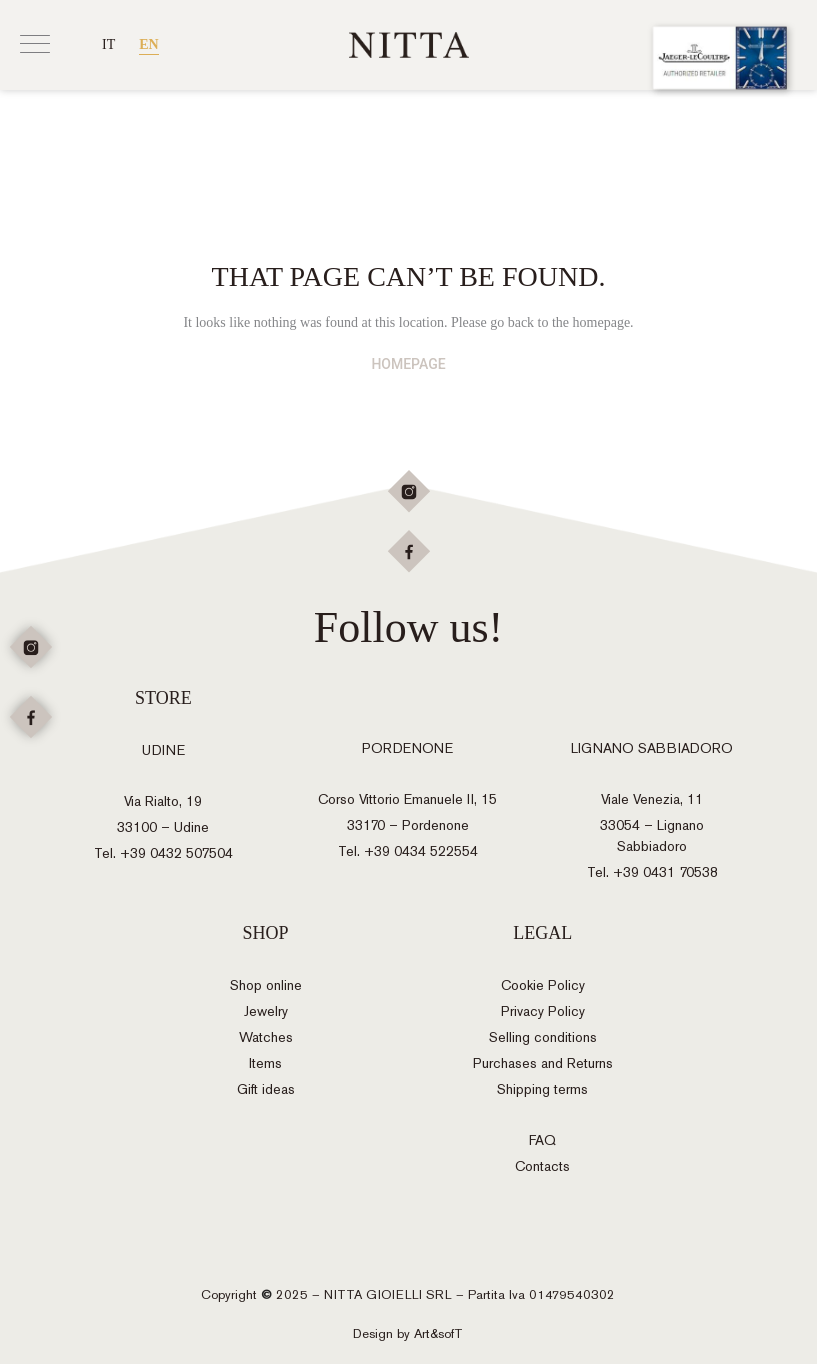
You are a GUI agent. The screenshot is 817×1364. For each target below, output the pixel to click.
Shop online (266, 985)
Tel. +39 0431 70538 (652, 872)
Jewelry (266, 1011)
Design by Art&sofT (408, 1333)
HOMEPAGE (408, 364)
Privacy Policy (543, 1011)
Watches (266, 1037)
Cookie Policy (543, 985)
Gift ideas (266, 1089)
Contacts (542, 1166)
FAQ (542, 1140)
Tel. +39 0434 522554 (408, 851)
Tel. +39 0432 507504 (163, 853)
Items (265, 1063)
